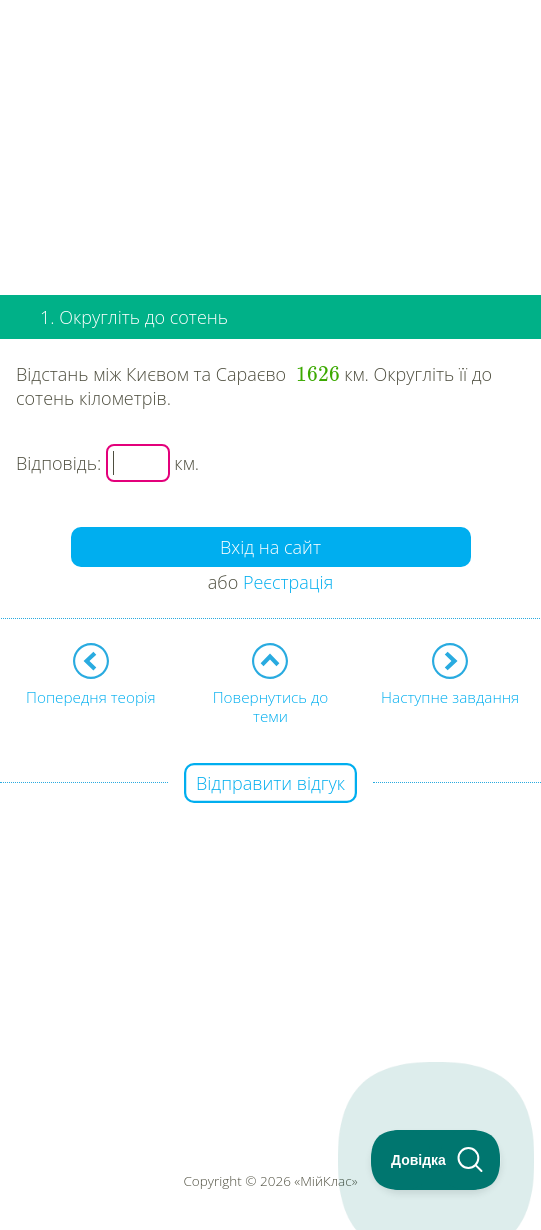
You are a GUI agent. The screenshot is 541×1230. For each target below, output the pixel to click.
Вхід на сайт (270, 547)
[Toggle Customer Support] (436, 1160)
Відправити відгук (270, 783)
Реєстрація (288, 582)
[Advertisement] (270, 140)
